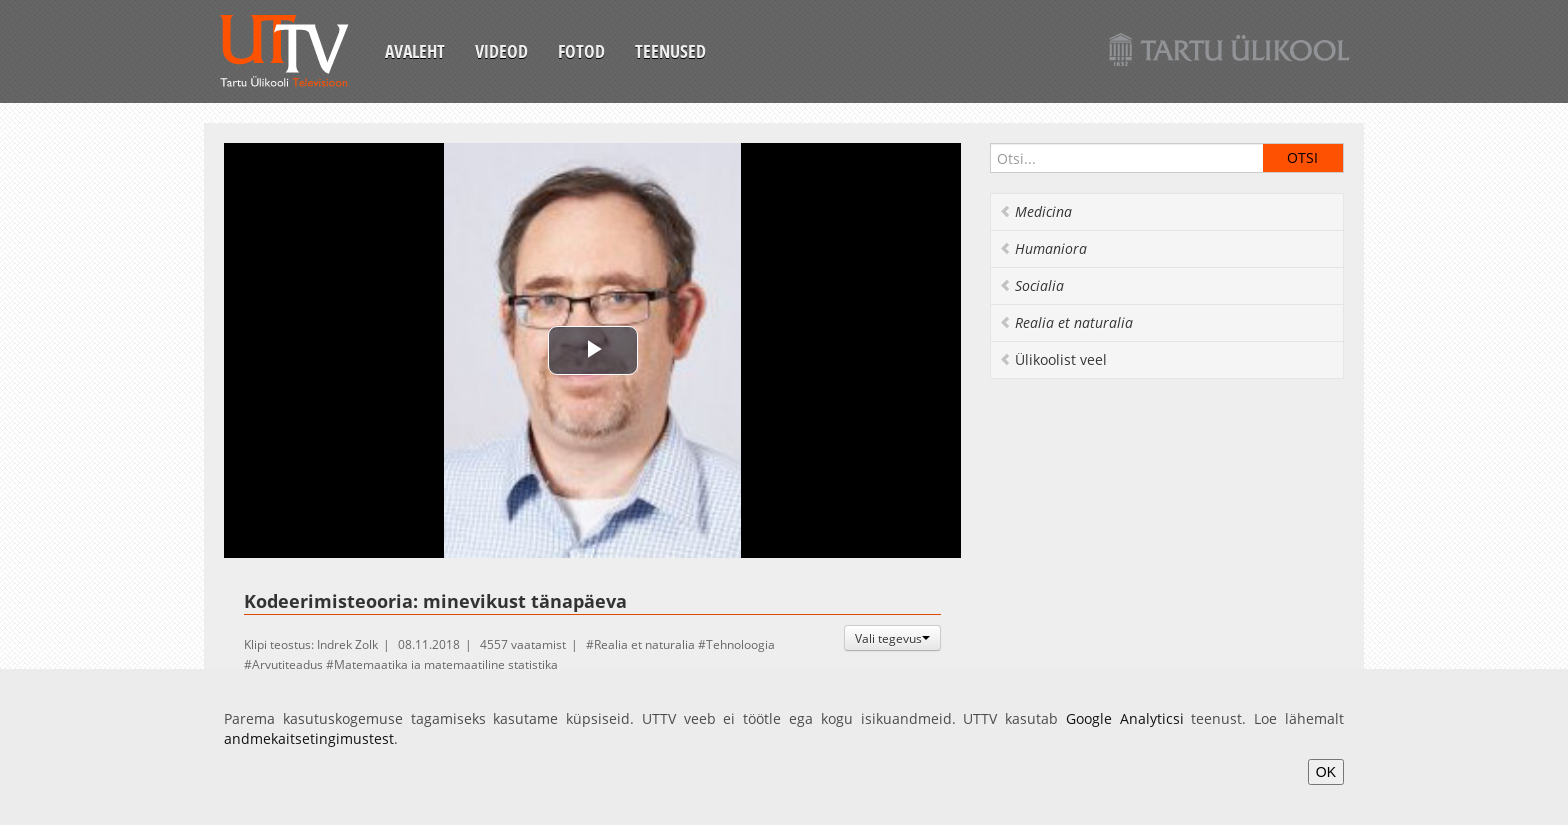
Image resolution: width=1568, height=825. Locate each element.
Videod (501, 51)
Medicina (1035, 211)
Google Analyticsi (1125, 718)
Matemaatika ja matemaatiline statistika (446, 664)
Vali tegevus (892, 638)
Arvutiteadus (287, 664)
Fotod (581, 51)
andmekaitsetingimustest (309, 738)
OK (1326, 772)
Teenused (670, 51)
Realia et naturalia (644, 644)
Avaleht (415, 51)
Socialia (1031, 285)
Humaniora (1043, 248)
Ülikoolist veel (1053, 359)
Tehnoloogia (740, 644)
